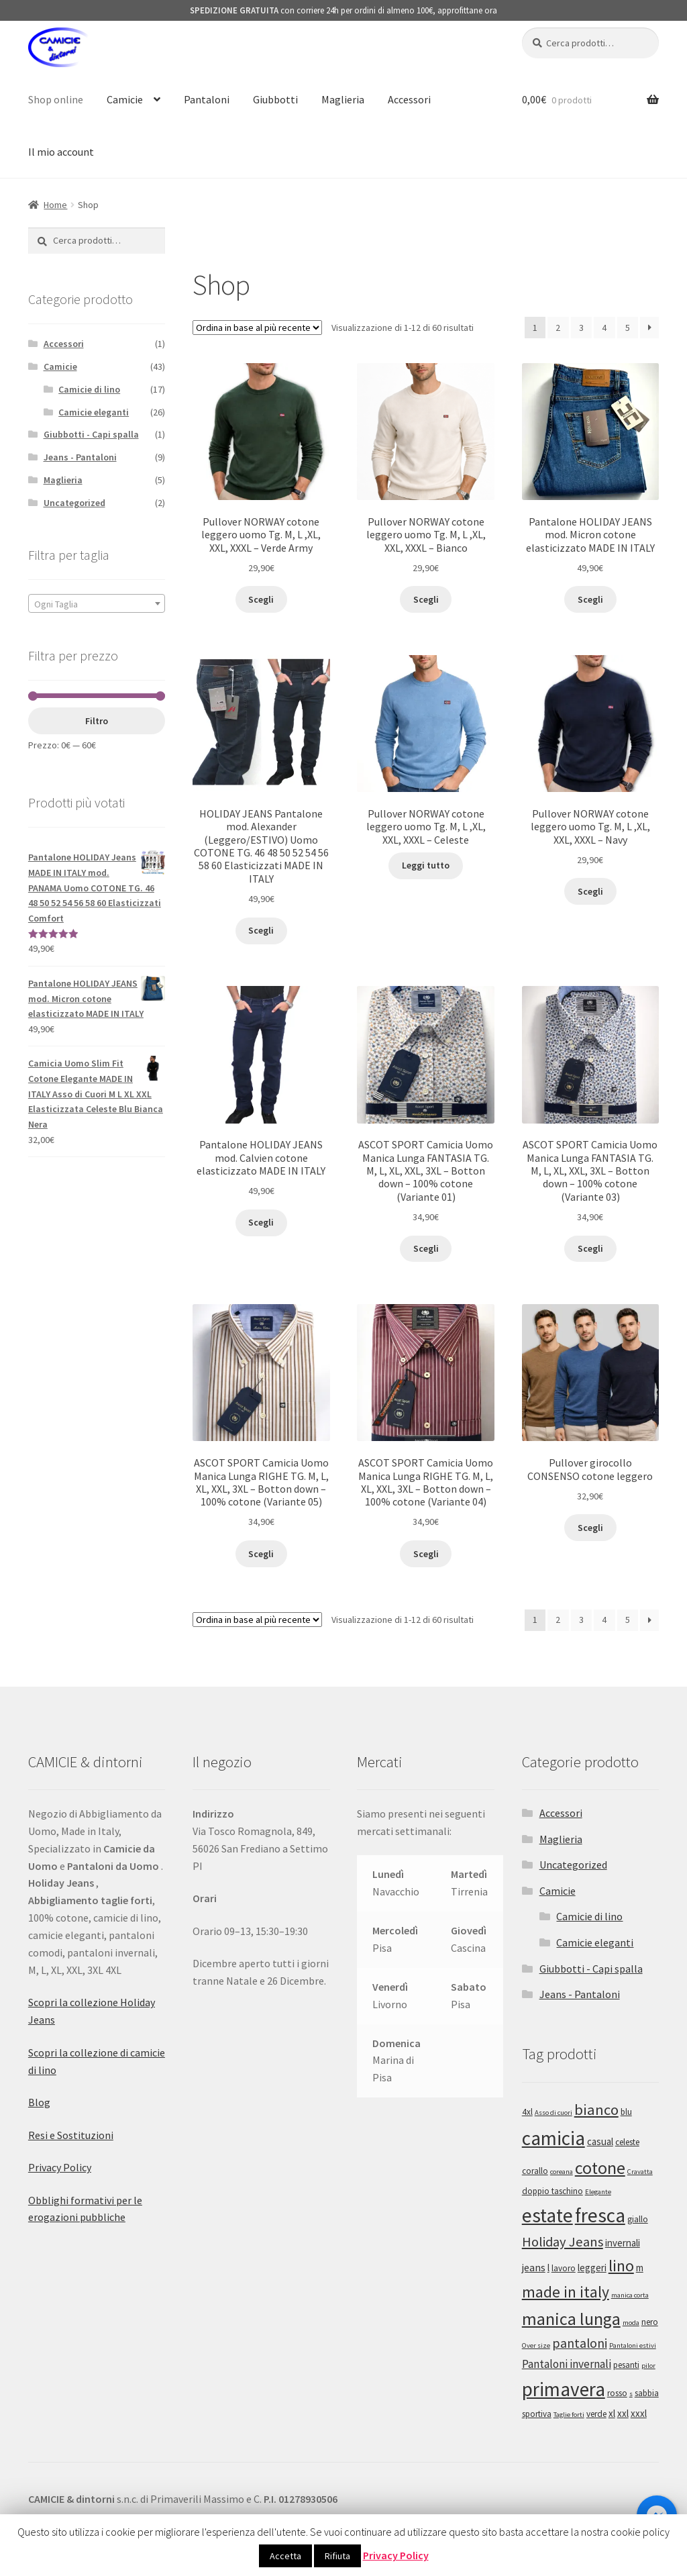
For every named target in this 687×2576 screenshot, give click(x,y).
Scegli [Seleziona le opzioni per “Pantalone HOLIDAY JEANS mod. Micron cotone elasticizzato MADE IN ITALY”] (590, 599)
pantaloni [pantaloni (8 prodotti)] (579, 2343)
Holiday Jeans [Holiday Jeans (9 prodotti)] (562, 2241)
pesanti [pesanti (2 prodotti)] (626, 2365)
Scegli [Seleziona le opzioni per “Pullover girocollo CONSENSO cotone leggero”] (590, 1528)
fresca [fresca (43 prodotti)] (600, 2215)
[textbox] (96, 604)
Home (55, 205)
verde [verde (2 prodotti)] (596, 2414)
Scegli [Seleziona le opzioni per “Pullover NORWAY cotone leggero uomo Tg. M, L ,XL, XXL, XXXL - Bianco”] (426, 599)
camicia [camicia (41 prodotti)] (553, 2138)
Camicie (125, 99)
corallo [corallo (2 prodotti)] (535, 2171)
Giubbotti (275, 99)
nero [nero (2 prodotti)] (649, 2322)
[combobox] (96, 603)
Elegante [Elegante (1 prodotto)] (598, 2191)
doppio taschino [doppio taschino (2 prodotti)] (552, 2191)
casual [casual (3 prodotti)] (600, 2141)
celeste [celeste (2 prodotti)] (627, 2142)
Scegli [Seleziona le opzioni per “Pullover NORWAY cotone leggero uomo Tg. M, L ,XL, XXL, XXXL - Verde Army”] (261, 599)
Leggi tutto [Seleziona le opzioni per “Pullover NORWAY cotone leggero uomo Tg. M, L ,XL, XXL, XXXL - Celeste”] (426, 865)
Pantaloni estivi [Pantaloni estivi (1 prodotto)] (632, 2345)
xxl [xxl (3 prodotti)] (623, 2413)
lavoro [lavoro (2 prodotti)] (563, 2268)
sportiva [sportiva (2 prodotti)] (536, 2414)
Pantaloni (206, 99)
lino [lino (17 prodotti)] (621, 2265)
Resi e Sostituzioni (70, 2135)
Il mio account (61, 151)
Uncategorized (74, 503)
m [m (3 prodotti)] (639, 2267)
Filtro (96, 721)
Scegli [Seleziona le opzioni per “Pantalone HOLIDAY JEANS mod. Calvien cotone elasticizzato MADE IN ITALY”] (261, 1222)
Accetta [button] (285, 2556)
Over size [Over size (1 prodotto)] (536, 2345)
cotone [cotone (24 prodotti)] (600, 2168)
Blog (39, 2102)
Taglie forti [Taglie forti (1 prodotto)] (568, 2414)
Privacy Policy (59, 2167)
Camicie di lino (89, 389)
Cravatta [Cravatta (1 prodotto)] (640, 2171)
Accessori (409, 99)
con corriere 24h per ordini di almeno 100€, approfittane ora (343, 10)
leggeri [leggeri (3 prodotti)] (592, 2267)
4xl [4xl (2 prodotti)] (527, 2112)
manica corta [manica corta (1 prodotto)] (630, 2295)
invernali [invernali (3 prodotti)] (622, 2242)
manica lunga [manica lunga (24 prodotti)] (571, 2319)
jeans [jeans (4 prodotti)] (533, 2267)
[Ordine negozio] (257, 327)
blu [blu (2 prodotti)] (626, 2112)
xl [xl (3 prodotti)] (612, 2413)
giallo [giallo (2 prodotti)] (637, 2219)
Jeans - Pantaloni (80, 457)
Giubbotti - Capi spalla (91, 434)
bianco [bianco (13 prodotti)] (596, 2109)
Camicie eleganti (93, 412)
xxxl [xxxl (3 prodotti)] (639, 2413)
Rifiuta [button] (337, 2556)
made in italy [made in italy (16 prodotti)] (565, 2291)
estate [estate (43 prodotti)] (547, 2215)
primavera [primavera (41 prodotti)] (563, 2389)
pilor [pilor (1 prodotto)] (648, 2365)
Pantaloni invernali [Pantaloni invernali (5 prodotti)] (566, 2364)
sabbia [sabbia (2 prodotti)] (647, 2393)
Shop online (55, 99)
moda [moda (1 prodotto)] (631, 2322)
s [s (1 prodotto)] (631, 2393)
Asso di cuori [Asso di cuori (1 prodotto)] (553, 2112)
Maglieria (342, 99)
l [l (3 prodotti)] (548, 2267)
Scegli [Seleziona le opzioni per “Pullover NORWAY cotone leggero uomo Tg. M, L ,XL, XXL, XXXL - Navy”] (590, 891)
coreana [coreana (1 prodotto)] (561, 2171)
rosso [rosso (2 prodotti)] (617, 2393)
